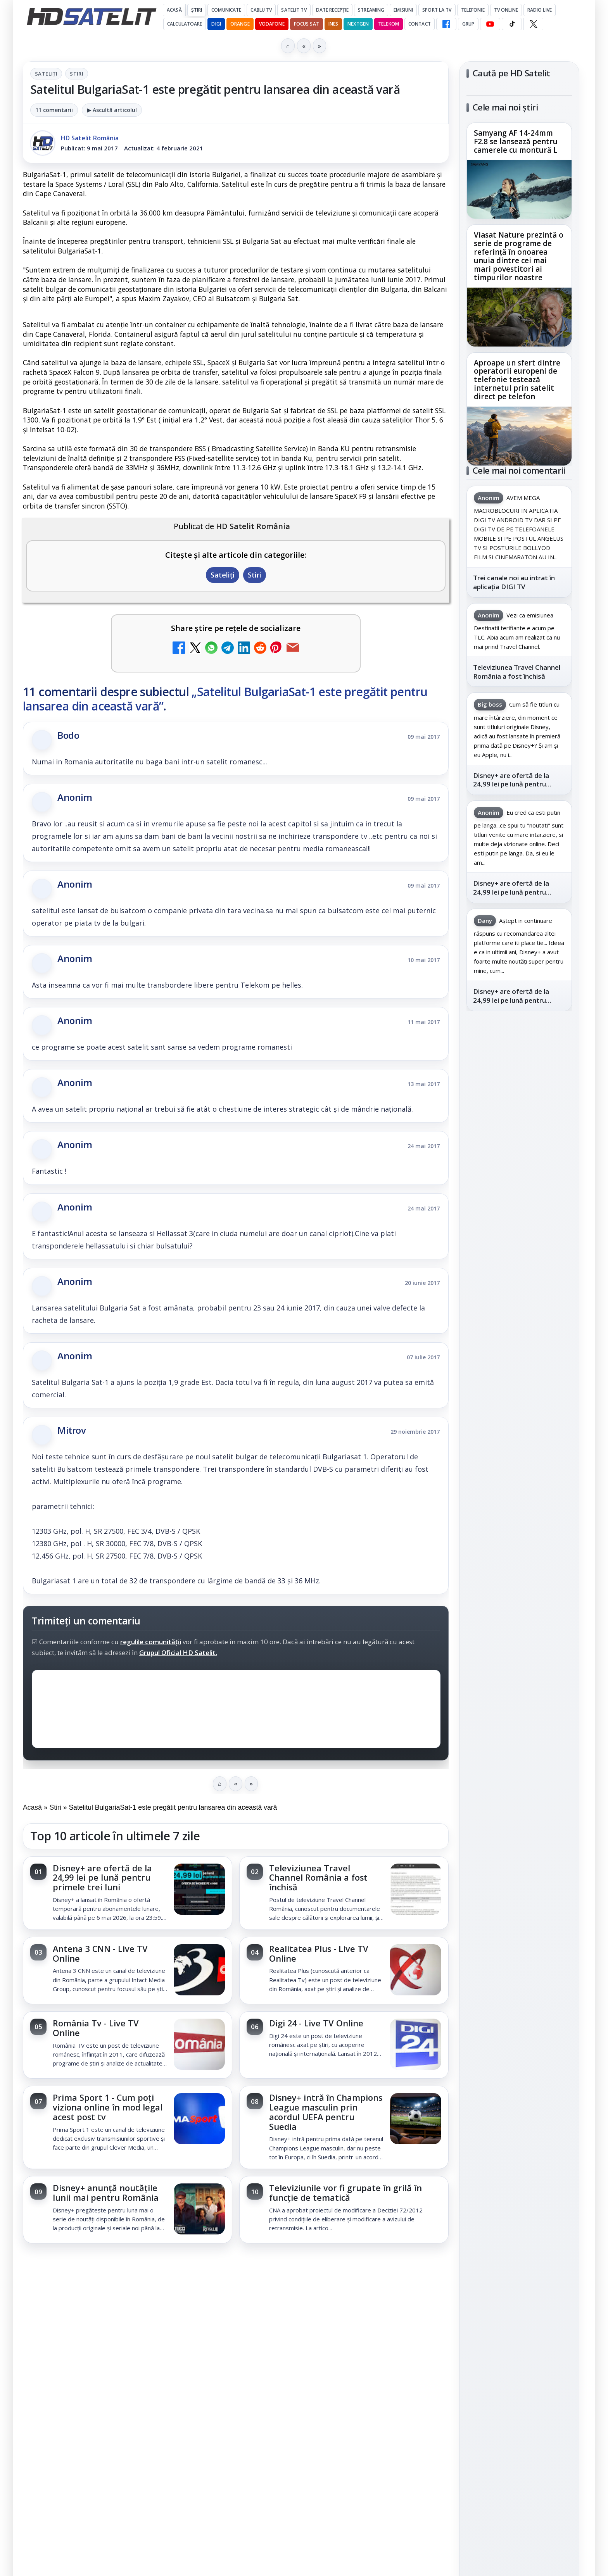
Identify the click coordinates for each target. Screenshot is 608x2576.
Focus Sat (306, 24)
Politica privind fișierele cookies (519, 1434)
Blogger (366, 2271)
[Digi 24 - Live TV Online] (415, 2045)
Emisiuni (403, 10)
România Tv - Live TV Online (96, 2027)
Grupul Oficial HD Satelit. (178, 1652)
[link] (127, 1893)
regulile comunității (150, 1641)
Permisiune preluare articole (519, 1408)
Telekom (388, 24)
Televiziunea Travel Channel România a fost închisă (318, 1877)
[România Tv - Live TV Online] (199, 2045)
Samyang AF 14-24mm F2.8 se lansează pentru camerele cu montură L (516, 142)
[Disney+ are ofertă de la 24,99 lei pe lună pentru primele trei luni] (199, 1890)
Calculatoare (184, 24)
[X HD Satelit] (533, 24)
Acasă (174, 10)
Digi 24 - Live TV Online (316, 2023)
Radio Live (539, 10)
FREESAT (505, 1315)
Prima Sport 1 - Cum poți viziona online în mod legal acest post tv (107, 2107)
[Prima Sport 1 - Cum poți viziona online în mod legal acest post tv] (199, 2119)
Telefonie (473, 10)
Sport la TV (436, 10)
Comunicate (226, 10)
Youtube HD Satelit (519, 1146)
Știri (196, 10)
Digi (477, 1315)
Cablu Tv (261, 10)
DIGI (216, 24)
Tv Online (506, 10)
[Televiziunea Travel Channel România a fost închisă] (415, 1890)
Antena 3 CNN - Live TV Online (100, 1953)
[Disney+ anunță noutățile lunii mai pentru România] (199, 2209)
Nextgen (358, 24)
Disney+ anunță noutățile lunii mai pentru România (106, 2192)
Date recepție (332, 10)
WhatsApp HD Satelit (519, 1124)
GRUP (468, 24)
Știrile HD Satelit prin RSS (519, 1238)
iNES (333, 24)
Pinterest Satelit (519, 1212)
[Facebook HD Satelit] (446, 24)
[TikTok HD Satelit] (512, 24)
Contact (419, 24)
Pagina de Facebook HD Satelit (519, 1067)
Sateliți (46, 73)
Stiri (76, 73)
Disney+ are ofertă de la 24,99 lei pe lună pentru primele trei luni (102, 1877)
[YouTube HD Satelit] (490, 24)
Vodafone (272, 24)
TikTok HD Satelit (519, 1168)
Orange (240, 24)
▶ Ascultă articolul (112, 110)
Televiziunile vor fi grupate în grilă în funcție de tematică (345, 2192)
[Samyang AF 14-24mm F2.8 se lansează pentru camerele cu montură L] (519, 189)
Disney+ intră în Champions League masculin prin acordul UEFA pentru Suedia (325, 2112)
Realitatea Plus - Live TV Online (318, 1953)
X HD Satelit (519, 1190)
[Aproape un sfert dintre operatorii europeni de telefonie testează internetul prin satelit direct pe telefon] (519, 436)
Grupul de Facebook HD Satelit (519, 1098)
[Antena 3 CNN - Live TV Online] (199, 1970)
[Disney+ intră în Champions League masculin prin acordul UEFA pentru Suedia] (415, 2119)
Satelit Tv (293, 10)
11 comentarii (54, 110)
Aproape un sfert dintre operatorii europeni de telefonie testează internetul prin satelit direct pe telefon (517, 380)
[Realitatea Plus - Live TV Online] (415, 1970)
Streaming (371, 10)
